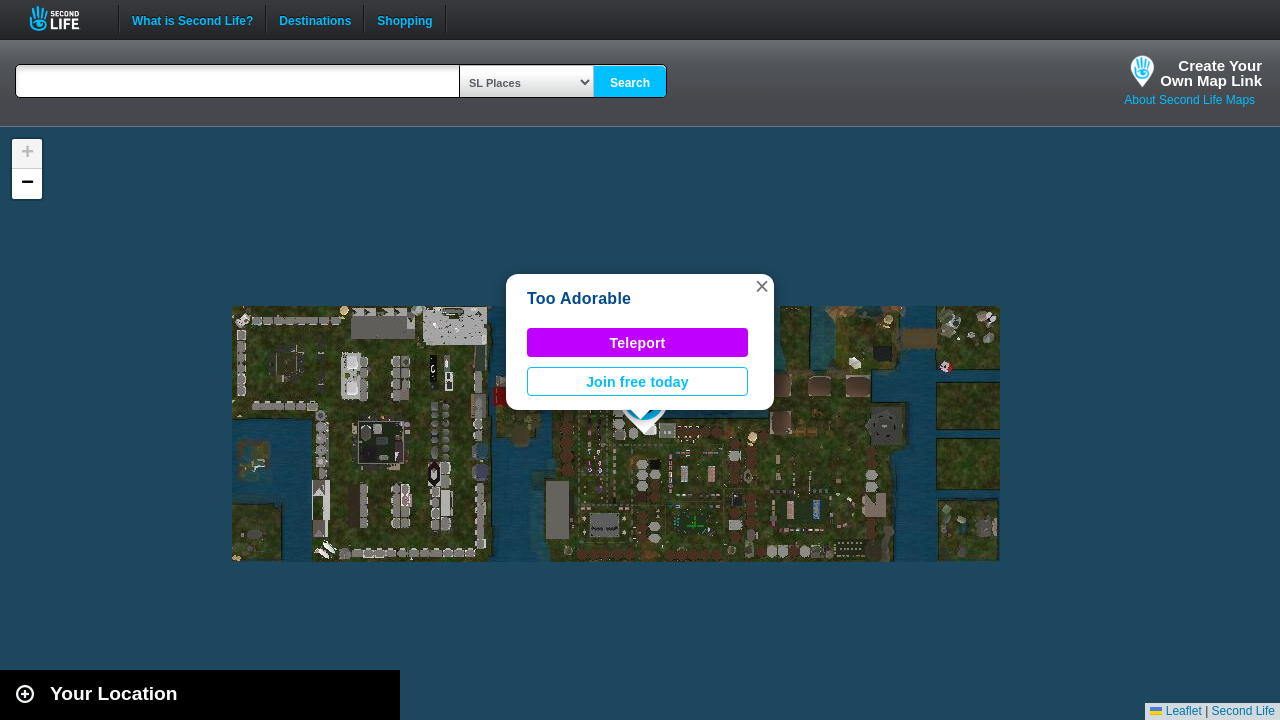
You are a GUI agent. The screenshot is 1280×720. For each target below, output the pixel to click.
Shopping (404, 19)
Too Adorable (579, 298)
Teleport (638, 343)
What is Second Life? (192, 19)
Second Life (65, 18)
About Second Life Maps (1189, 100)
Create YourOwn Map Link (1211, 73)
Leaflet (1175, 711)
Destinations (315, 19)
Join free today (637, 382)
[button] (762, 286)
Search (630, 83)
